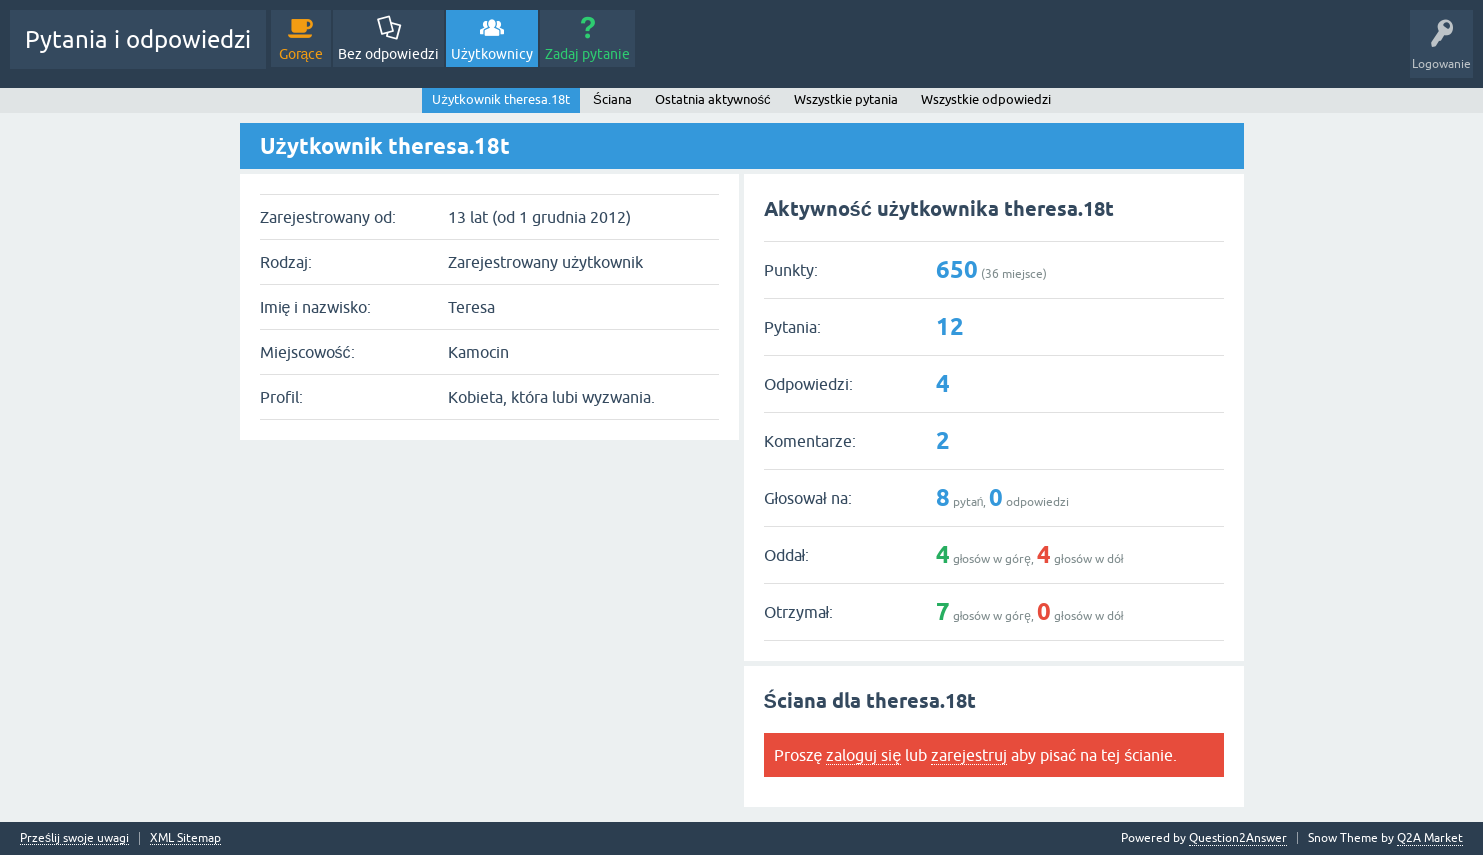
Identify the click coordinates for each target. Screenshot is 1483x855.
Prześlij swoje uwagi (74, 838)
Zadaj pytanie (587, 54)
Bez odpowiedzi (388, 54)
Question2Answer (1238, 838)
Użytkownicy (492, 54)
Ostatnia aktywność (713, 99)
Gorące (301, 54)
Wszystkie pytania (846, 99)
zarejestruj (969, 755)
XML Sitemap (185, 838)
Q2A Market (1430, 838)
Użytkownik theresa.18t (501, 99)
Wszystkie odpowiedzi (986, 99)
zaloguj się (863, 755)
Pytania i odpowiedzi (138, 39)
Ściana (612, 99)
